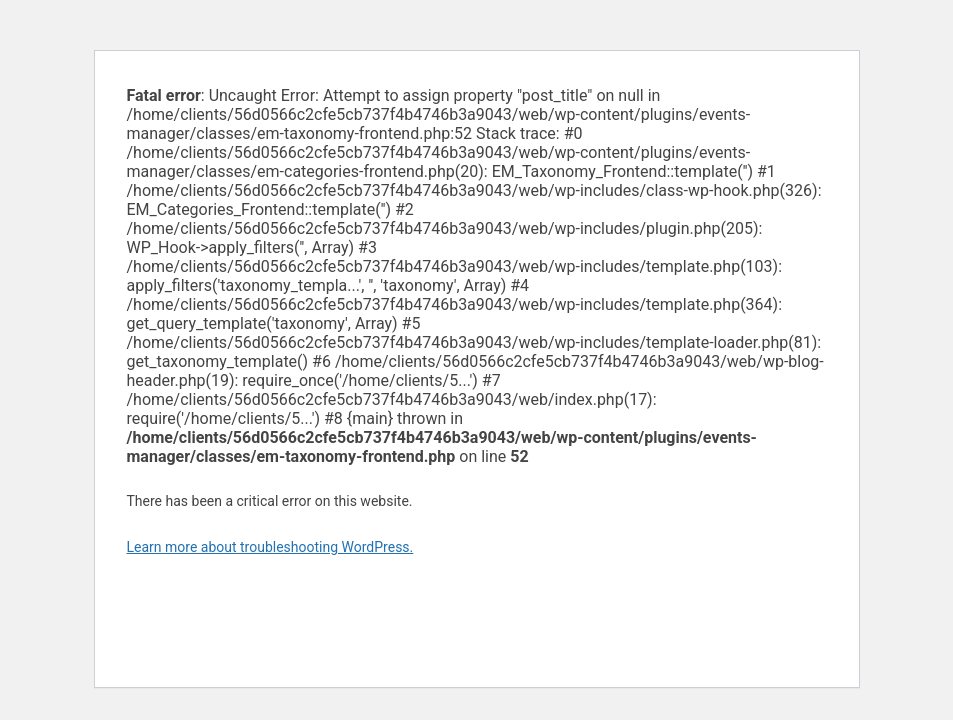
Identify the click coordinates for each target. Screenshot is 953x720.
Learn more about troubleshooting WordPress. (270, 547)
